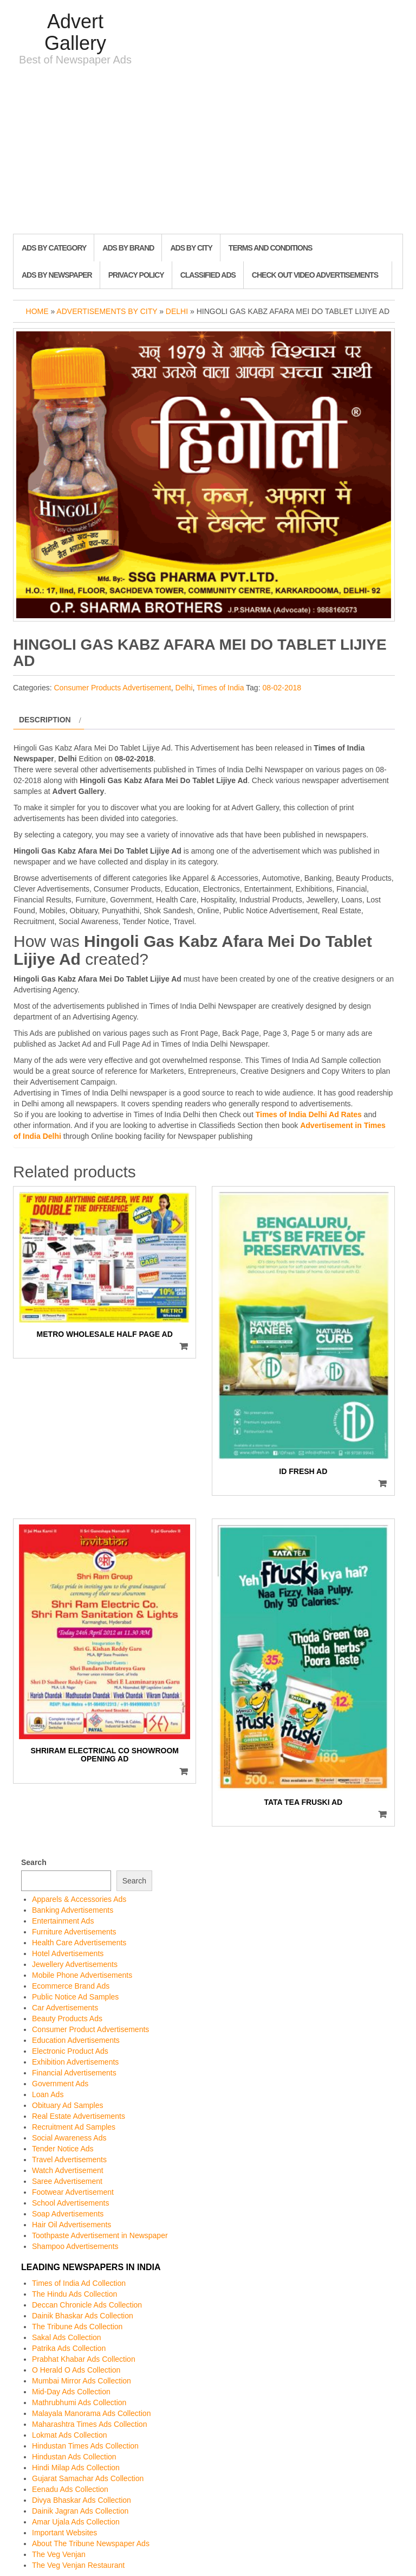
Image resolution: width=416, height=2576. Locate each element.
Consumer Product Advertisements (90, 2029)
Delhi (177, 311)
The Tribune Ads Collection (77, 2326)
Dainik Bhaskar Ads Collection (82, 2315)
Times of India (220, 687)
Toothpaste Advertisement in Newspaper (100, 2235)
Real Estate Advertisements (78, 2116)
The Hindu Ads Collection (74, 2294)
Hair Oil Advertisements (71, 2224)
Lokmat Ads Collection (69, 2435)
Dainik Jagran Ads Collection (80, 2511)
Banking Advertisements (72, 1910)
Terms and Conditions (270, 247)
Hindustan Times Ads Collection (85, 2446)
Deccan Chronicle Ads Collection (87, 2305)
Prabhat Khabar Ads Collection (83, 2359)
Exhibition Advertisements (75, 2062)
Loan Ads (47, 2094)
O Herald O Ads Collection (76, 2370)
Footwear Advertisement (73, 2192)
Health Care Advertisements (79, 1942)
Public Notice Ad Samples (75, 1996)
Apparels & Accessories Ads (79, 1899)
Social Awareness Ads (69, 2137)
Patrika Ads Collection (69, 2348)
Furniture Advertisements (74, 1931)
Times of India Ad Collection (79, 2283)
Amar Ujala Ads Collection (76, 2521)
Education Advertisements (76, 2040)
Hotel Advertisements (67, 1953)
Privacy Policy (136, 275)
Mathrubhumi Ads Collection (79, 2402)
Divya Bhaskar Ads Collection (81, 2500)
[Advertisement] (208, 152)
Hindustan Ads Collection (74, 2456)
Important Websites (64, 2532)
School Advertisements (70, 2203)
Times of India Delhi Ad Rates (309, 1114)
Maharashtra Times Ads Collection (89, 2424)
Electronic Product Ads (70, 2051)
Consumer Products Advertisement (112, 687)
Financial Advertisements (74, 2072)
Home (37, 311)
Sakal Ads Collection (66, 2337)
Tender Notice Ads (63, 2148)
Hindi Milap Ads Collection (76, 2467)
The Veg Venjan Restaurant (78, 2565)
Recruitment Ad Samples (73, 2127)
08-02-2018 (281, 687)
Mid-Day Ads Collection (71, 2391)
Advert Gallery (75, 32)
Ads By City (191, 247)
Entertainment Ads (63, 1921)
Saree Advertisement (67, 2181)
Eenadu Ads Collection (70, 2489)
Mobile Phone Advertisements (82, 1975)
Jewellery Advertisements (75, 1964)
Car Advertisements (65, 2007)
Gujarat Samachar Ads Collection (88, 2478)
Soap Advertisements (67, 2213)
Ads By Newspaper (57, 275)
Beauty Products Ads (67, 2018)
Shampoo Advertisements (75, 2246)
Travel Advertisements (69, 2159)
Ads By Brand (128, 247)
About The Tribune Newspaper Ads (91, 2543)
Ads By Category (54, 247)
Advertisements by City (106, 311)
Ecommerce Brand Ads (70, 1986)
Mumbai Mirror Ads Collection (81, 2380)
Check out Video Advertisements (315, 275)
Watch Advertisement (67, 2170)
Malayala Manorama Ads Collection (91, 2413)
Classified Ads (208, 275)
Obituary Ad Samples (67, 2105)
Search (34, 1862)
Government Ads (60, 2083)
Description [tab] (45, 719)
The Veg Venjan (59, 2554)
